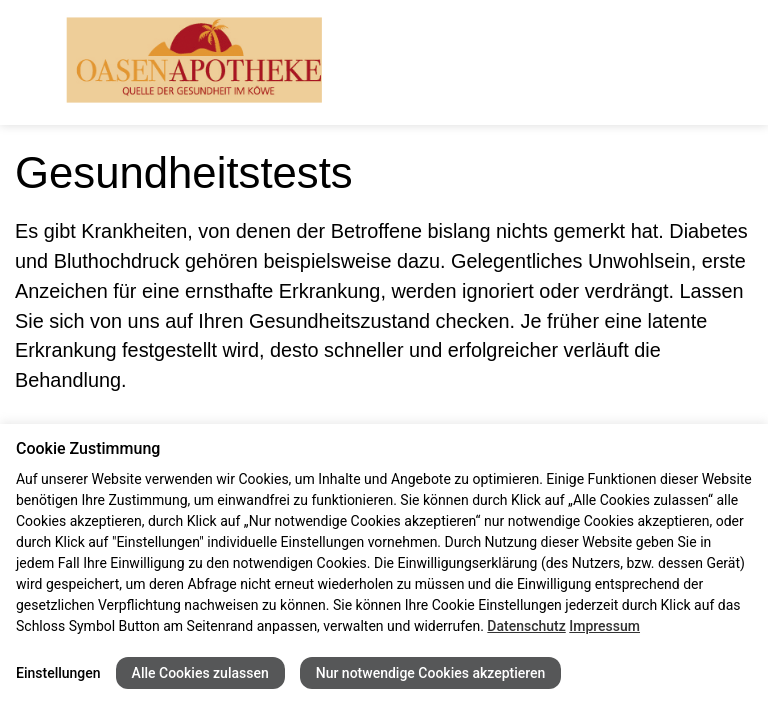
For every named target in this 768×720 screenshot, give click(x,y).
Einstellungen (58, 673)
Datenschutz (526, 626)
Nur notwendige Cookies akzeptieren (431, 673)
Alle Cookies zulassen (200, 673)
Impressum (604, 626)
